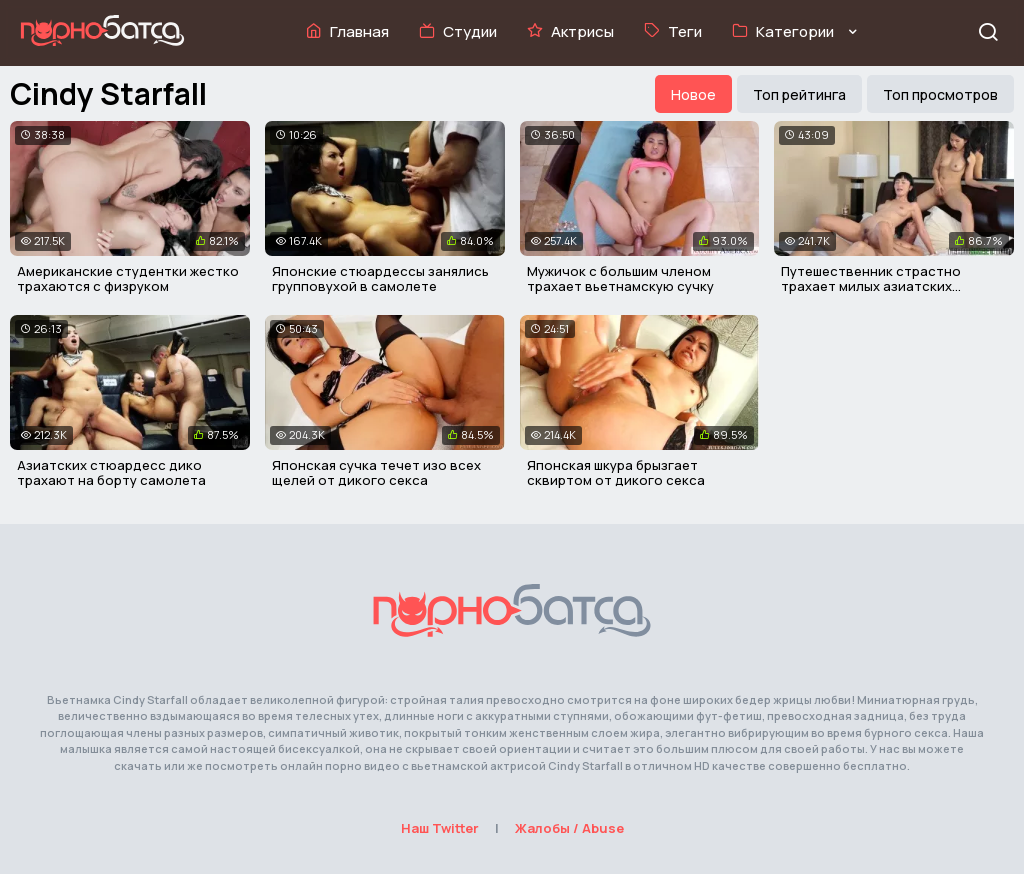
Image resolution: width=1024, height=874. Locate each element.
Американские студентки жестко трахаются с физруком (128, 279)
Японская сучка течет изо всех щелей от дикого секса (376, 473)
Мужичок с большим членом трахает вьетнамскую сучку (620, 279)
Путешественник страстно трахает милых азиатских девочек (871, 286)
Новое (693, 94)
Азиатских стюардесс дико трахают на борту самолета (111, 473)
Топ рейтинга (799, 94)
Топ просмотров (940, 94)
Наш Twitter (440, 828)
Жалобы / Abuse (569, 828)
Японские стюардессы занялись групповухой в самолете (380, 279)
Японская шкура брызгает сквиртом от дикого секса (616, 473)
